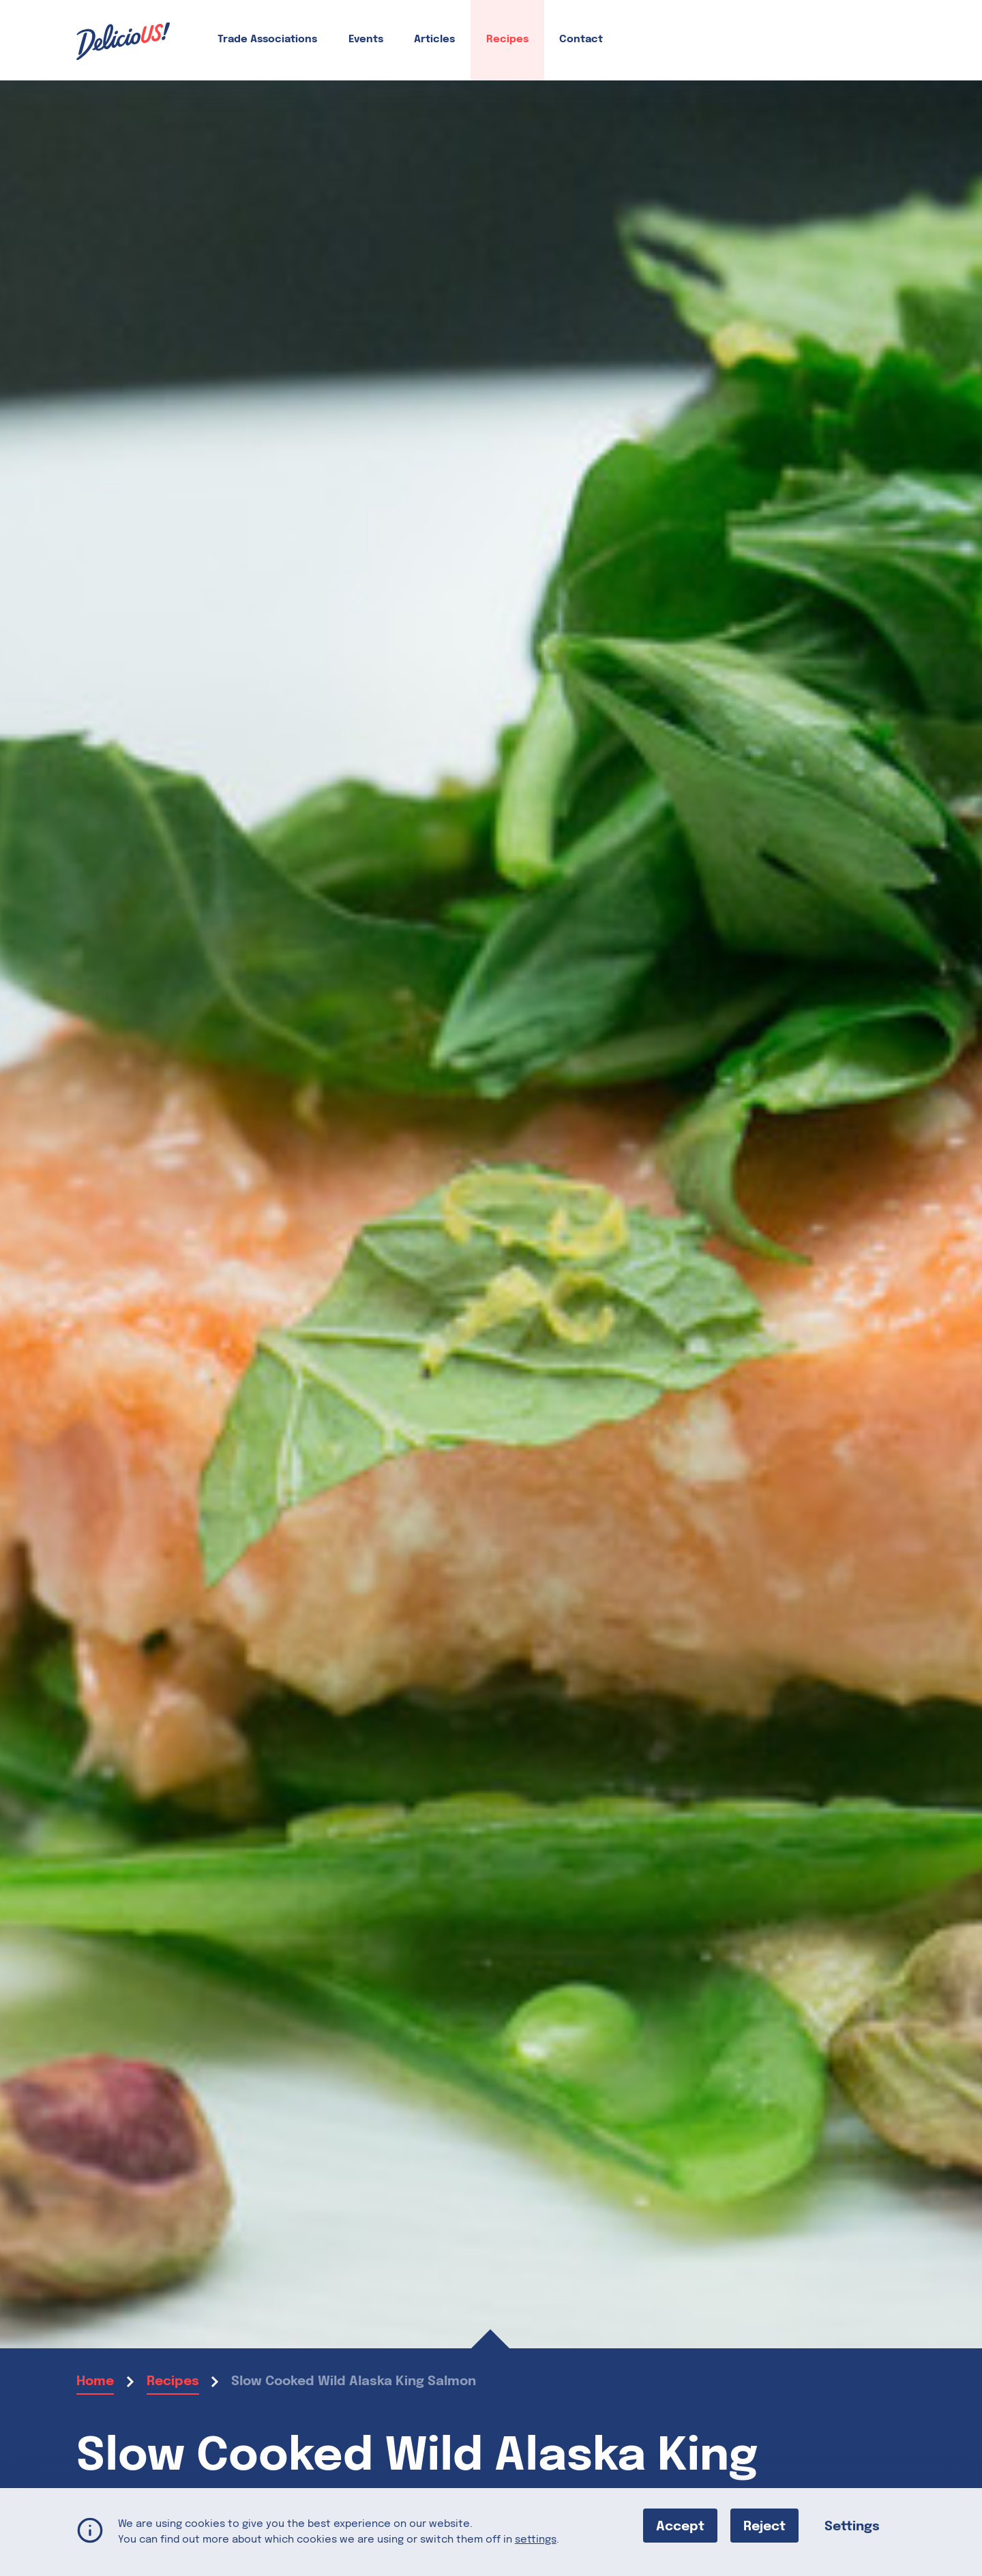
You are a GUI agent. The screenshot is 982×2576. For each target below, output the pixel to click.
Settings (852, 2525)
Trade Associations (267, 39)
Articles (434, 39)
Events (365, 39)
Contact (581, 39)
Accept (680, 2525)
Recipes (507, 39)
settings (535, 2539)
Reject (764, 2525)
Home (95, 2381)
